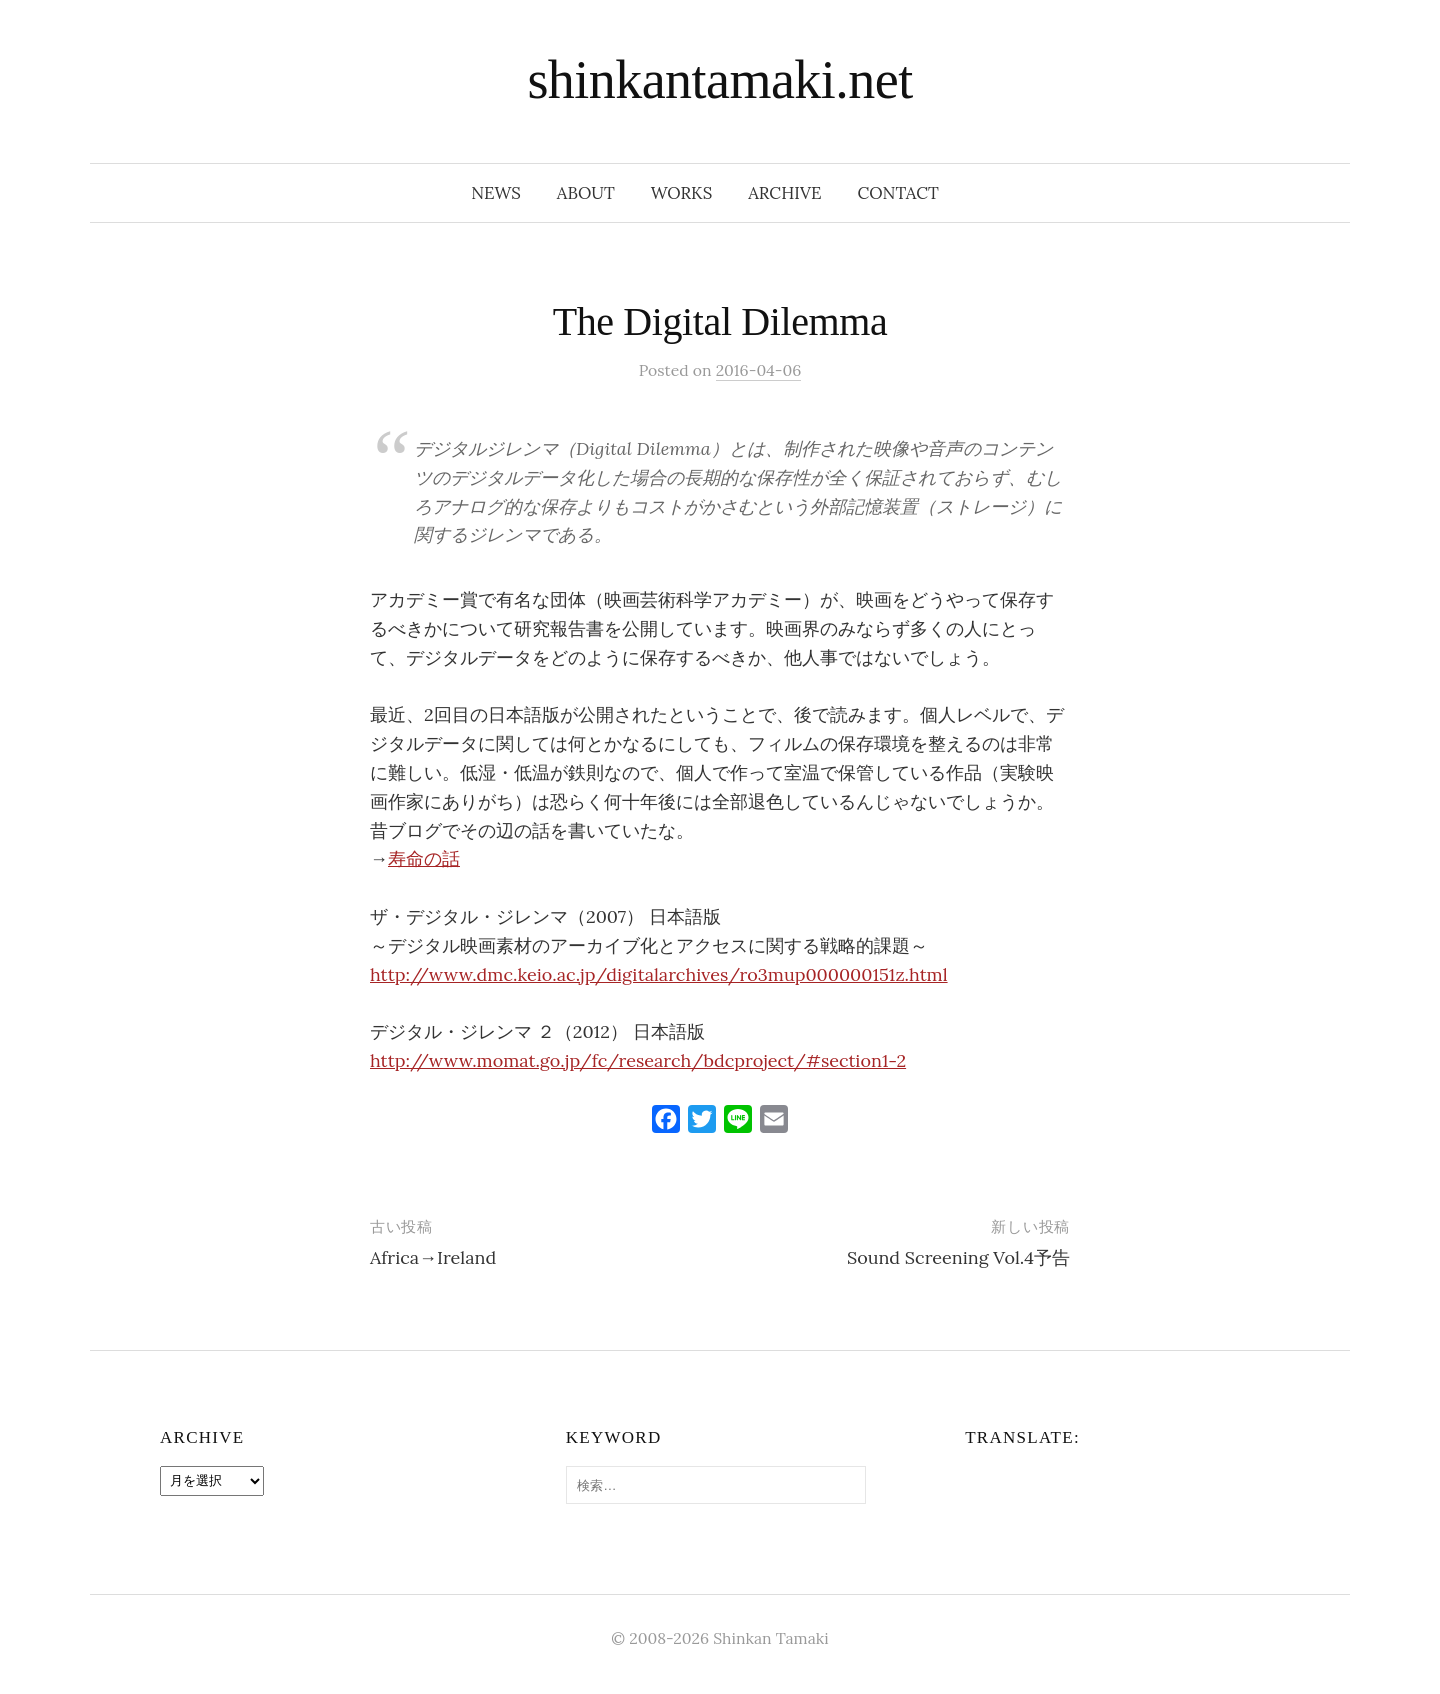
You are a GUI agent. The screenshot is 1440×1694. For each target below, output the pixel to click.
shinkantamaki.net (719, 80)
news (496, 193)
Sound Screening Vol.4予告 (958, 1257)
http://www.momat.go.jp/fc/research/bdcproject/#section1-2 (638, 1060)
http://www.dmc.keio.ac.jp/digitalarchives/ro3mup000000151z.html (659, 974)
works (681, 193)
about (586, 193)
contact (898, 193)
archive (784, 193)
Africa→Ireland (433, 1257)
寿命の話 (424, 858)
